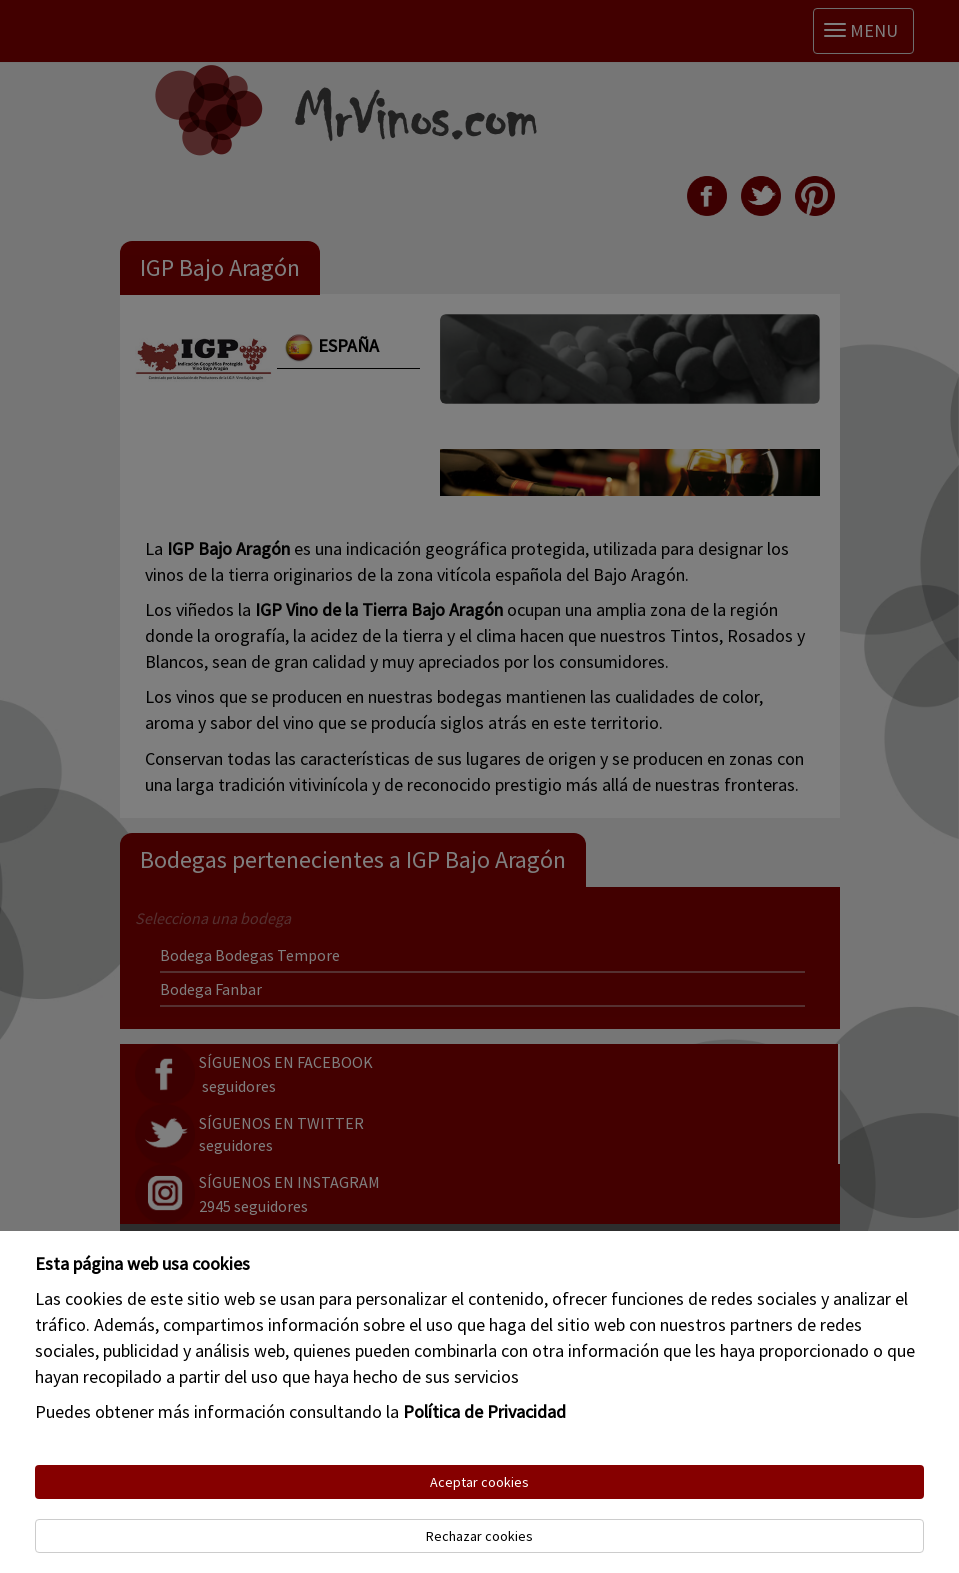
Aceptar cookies (479, 1482)
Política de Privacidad (484, 1411)
